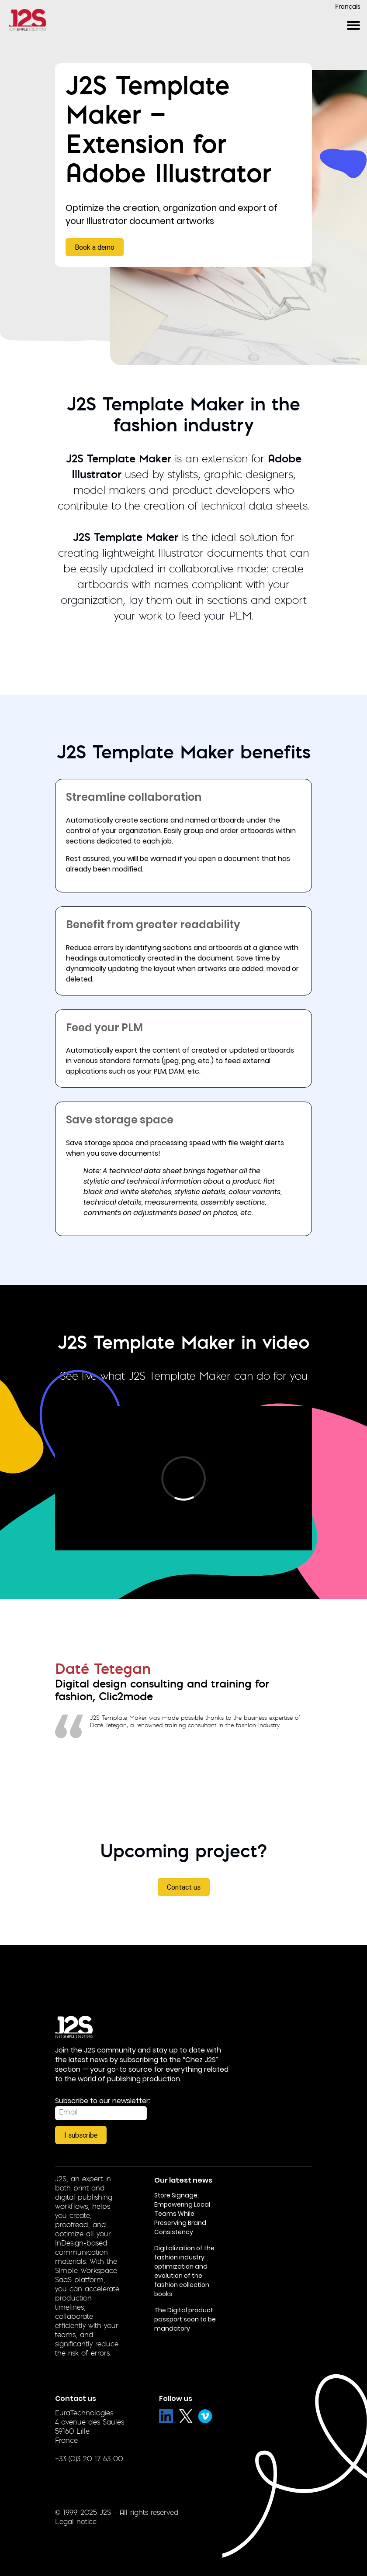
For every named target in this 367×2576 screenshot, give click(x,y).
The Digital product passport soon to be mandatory (185, 2319)
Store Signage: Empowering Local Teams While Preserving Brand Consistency (182, 2213)
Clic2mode (126, 1697)
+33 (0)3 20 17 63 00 (89, 2459)
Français (347, 7)
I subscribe (80, 2135)
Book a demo (94, 247)
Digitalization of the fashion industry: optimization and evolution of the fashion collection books (184, 2271)
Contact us (184, 1887)
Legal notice (76, 2522)
